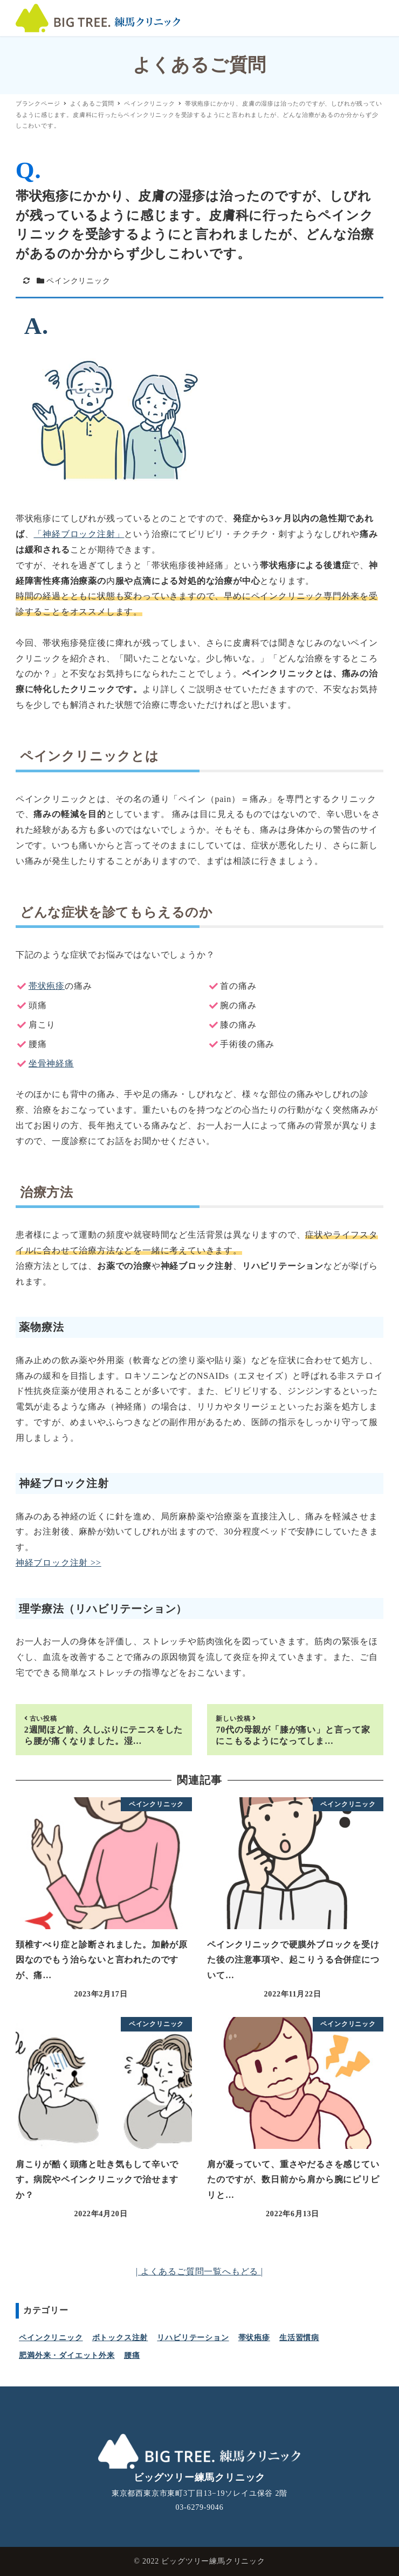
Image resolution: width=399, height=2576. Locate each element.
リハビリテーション (193, 2338)
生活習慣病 (299, 2338)
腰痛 (132, 2355)
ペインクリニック (78, 281)
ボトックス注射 (120, 2338)
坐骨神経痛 (51, 1063)
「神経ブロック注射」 (78, 534)
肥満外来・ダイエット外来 (67, 2355)
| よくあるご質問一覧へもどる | (199, 2271)
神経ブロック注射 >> (58, 1562)
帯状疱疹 (47, 985)
